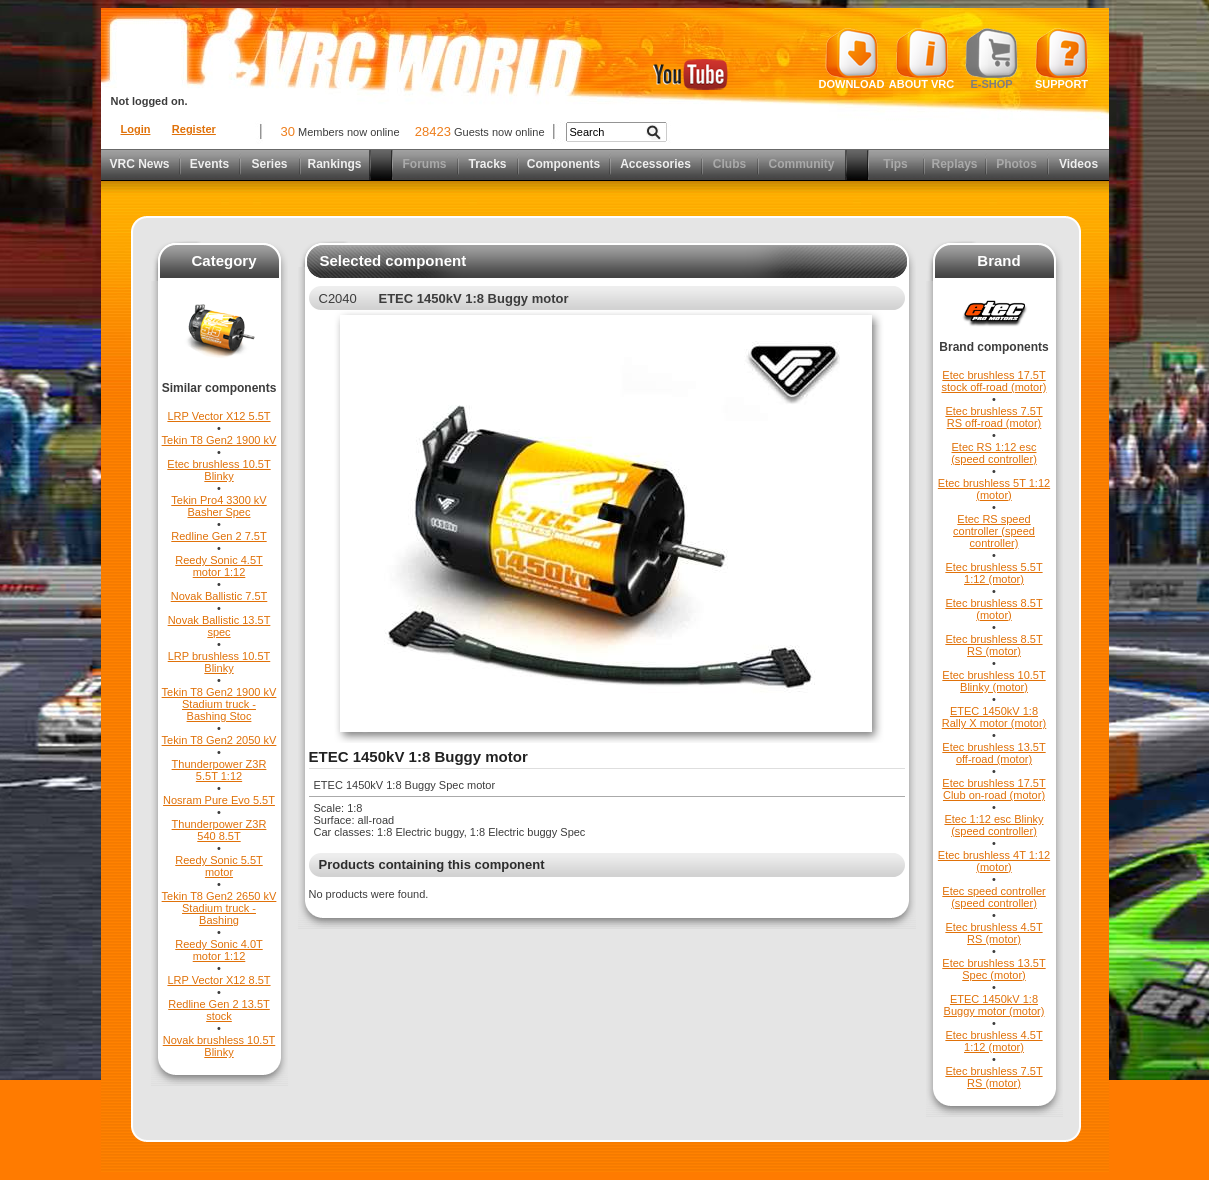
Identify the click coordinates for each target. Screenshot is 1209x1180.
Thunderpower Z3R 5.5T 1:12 (219, 770)
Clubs (729, 164)
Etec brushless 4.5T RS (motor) (993, 933)
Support (1061, 59)
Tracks (487, 164)
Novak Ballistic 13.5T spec (219, 626)
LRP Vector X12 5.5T (218, 416)
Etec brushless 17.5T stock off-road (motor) (994, 381)
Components (563, 164)
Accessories (655, 164)
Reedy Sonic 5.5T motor (218, 866)
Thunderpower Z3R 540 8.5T (219, 830)
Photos (1016, 164)
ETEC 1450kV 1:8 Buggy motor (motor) (994, 1005)
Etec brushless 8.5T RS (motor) (993, 645)
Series (269, 164)
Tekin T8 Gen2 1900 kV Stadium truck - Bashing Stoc (219, 704)
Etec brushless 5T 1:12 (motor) (994, 489)
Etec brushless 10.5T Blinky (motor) (993, 681)
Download (852, 59)
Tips (895, 164)
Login (136, 129)
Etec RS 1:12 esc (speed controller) (994, 453)
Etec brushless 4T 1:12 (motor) (994, 861)
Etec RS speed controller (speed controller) (994, 531)
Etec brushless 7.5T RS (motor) (993, 1077)
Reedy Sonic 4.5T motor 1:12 (218, 566)
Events (209, 164)
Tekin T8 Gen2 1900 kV (219, 440)
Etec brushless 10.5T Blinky (218, 470)
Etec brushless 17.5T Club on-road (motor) (993, 789)
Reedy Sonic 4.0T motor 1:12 (218, 950)
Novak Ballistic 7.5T (219, 596)
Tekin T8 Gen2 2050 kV (219, 740)
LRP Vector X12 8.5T (218, 980)
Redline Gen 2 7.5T (218, 536)
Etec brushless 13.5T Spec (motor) (993, 969)
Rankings (334, 164)
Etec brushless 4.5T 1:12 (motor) (993, 1041)
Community (802, 164)
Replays (954, 164)
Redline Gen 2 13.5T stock (219, 1010)
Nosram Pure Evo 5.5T (219, 800)
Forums (424, 164)
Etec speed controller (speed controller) (993, 897)
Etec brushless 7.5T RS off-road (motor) (993, 417)
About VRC (921, 59)
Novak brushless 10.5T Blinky (219, 1046)
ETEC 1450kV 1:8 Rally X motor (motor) (994, 717)
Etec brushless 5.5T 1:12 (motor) (993, 573)
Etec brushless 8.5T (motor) (993, 609)
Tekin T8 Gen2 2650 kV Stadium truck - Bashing (219, 908)
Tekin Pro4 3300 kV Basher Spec (218, 506)
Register (194, 129)
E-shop (991, 59)
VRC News (139, 164)
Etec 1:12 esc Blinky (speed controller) (993, 825)
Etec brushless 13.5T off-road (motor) (993, 753)
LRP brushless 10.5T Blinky (219, 662)
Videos (1078, 164)
